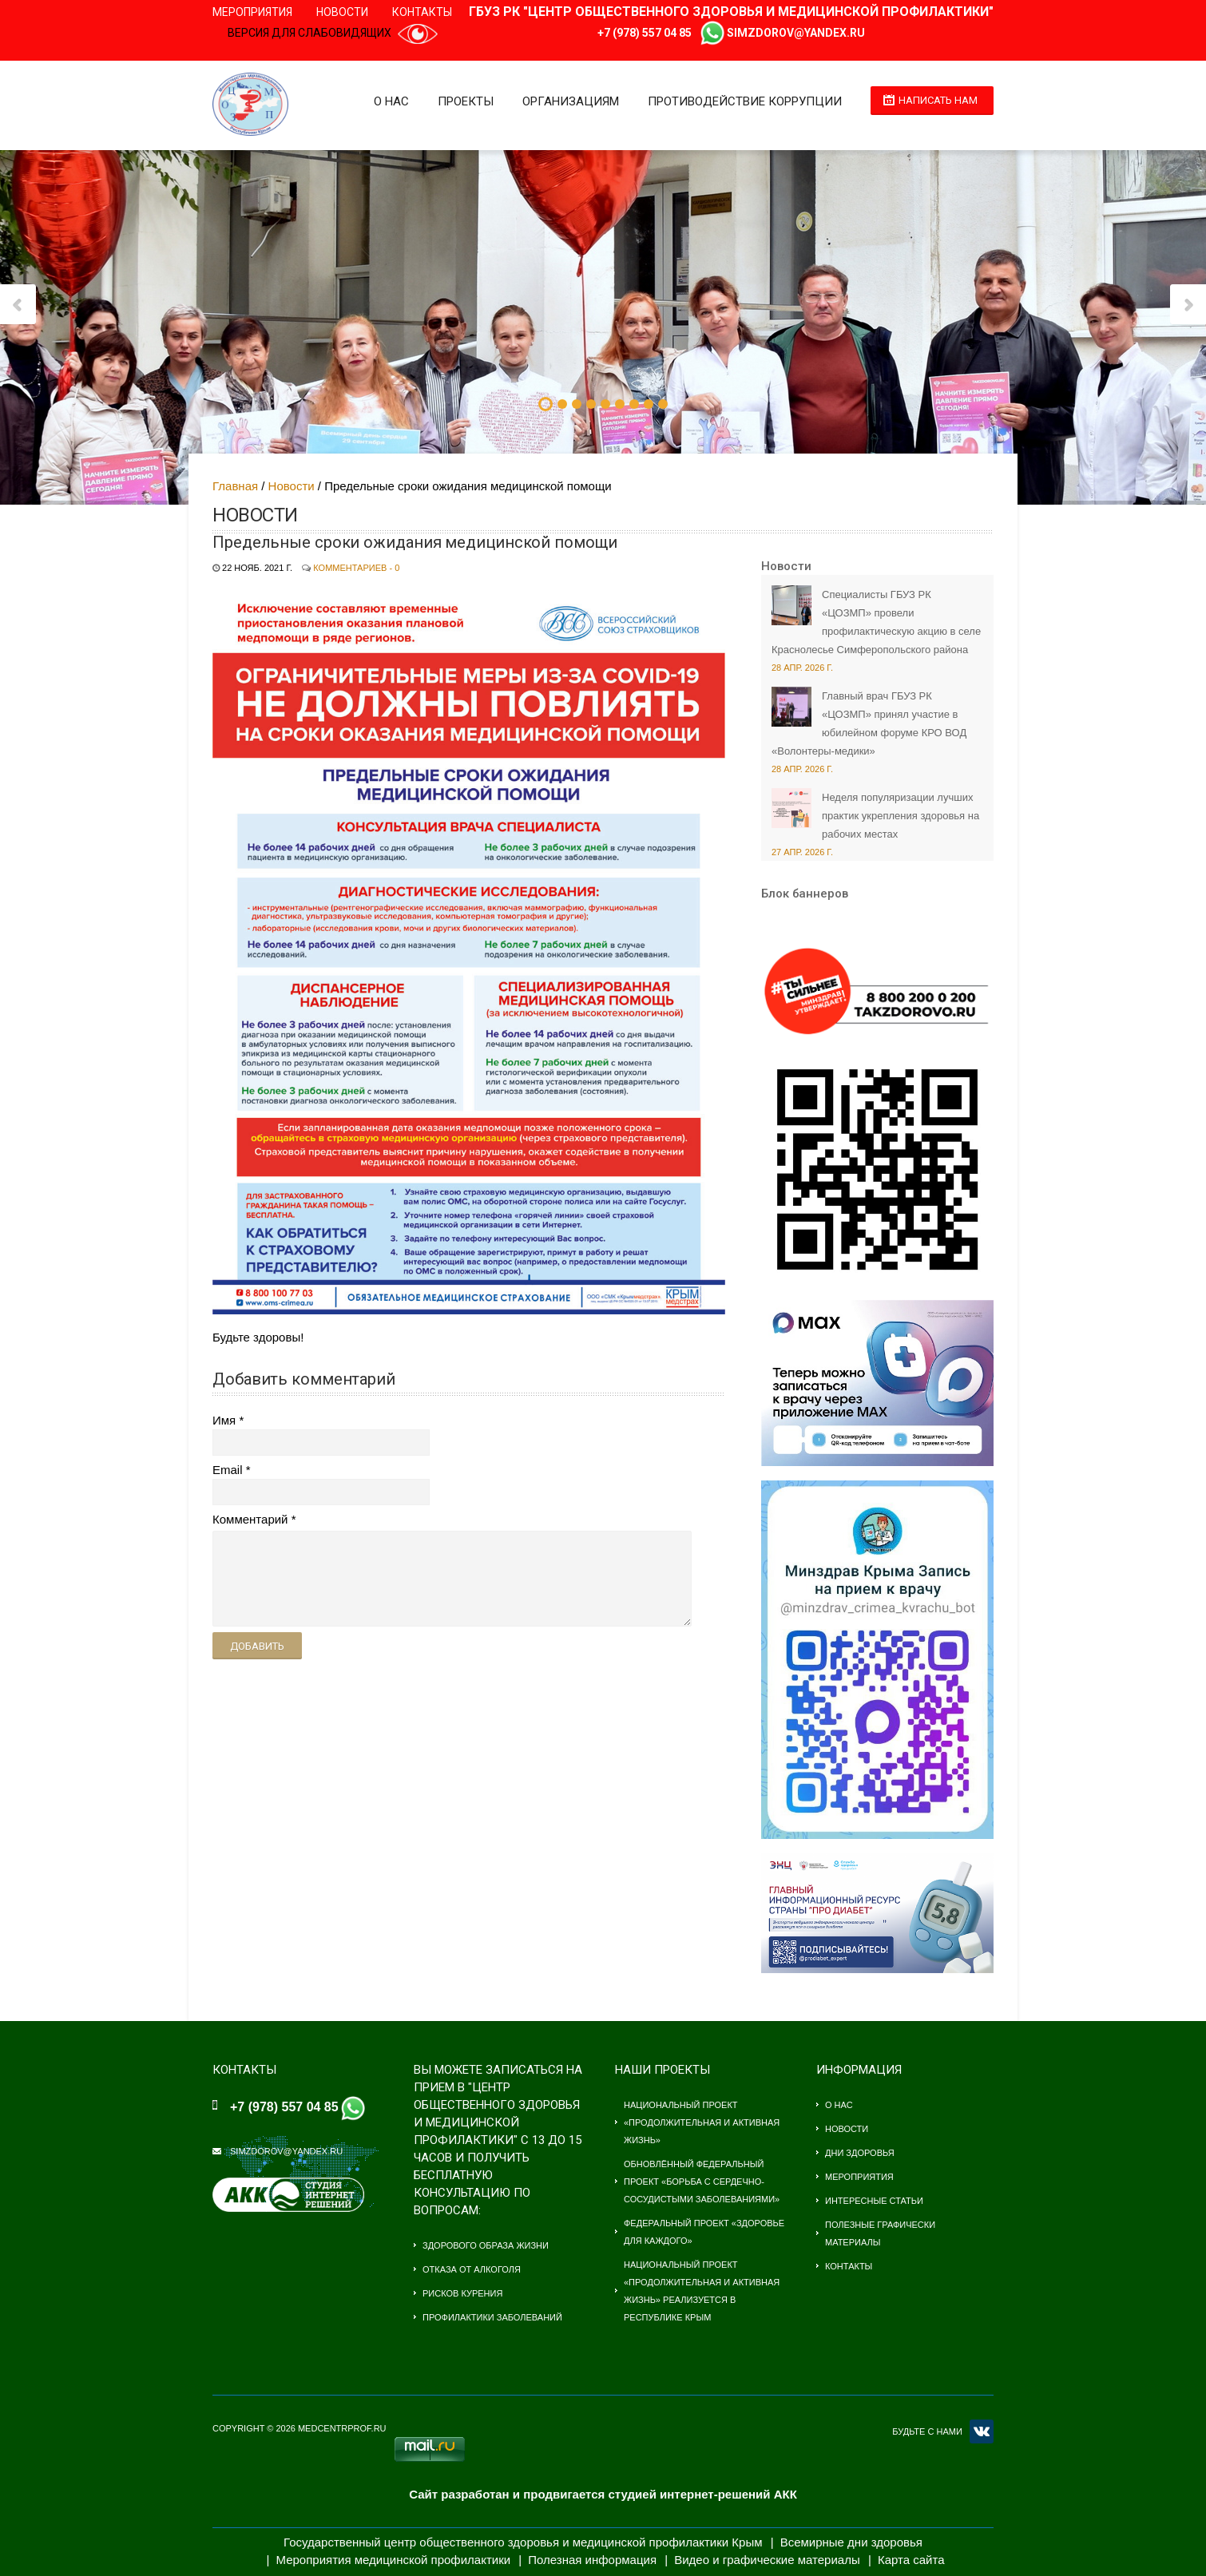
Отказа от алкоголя (471, 2269)
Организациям (570, 101)
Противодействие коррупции (745, 101)
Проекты (466, 101)
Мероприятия (252, 12)
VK (982, 2431)
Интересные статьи (874, 2200)
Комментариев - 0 (356, 568)
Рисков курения (462, 2293)
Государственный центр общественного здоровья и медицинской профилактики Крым (523, 2542)
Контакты (422, 12)
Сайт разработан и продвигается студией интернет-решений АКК (603, 2494)
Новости (342, 12)
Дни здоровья (860, 2153)
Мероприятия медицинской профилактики (393, 2559)
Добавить (257, 1646)
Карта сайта (911, 2559)
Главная (235, 486)
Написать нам (938, 100)
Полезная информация (592, 2559)
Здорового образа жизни (485, 2245)
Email (227, 1469)
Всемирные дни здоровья (851, 2542)
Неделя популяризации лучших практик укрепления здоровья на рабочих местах (900, 815)
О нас (391, 101)
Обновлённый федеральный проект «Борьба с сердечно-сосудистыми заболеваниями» (702, 2181)
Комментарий (250, 1519)
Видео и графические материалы (767, 2559)
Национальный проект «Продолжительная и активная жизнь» (702, 2122)
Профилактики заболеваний (492, 2317)
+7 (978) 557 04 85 (644, 32)
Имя (224, 1420)
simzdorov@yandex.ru (796, 32)
